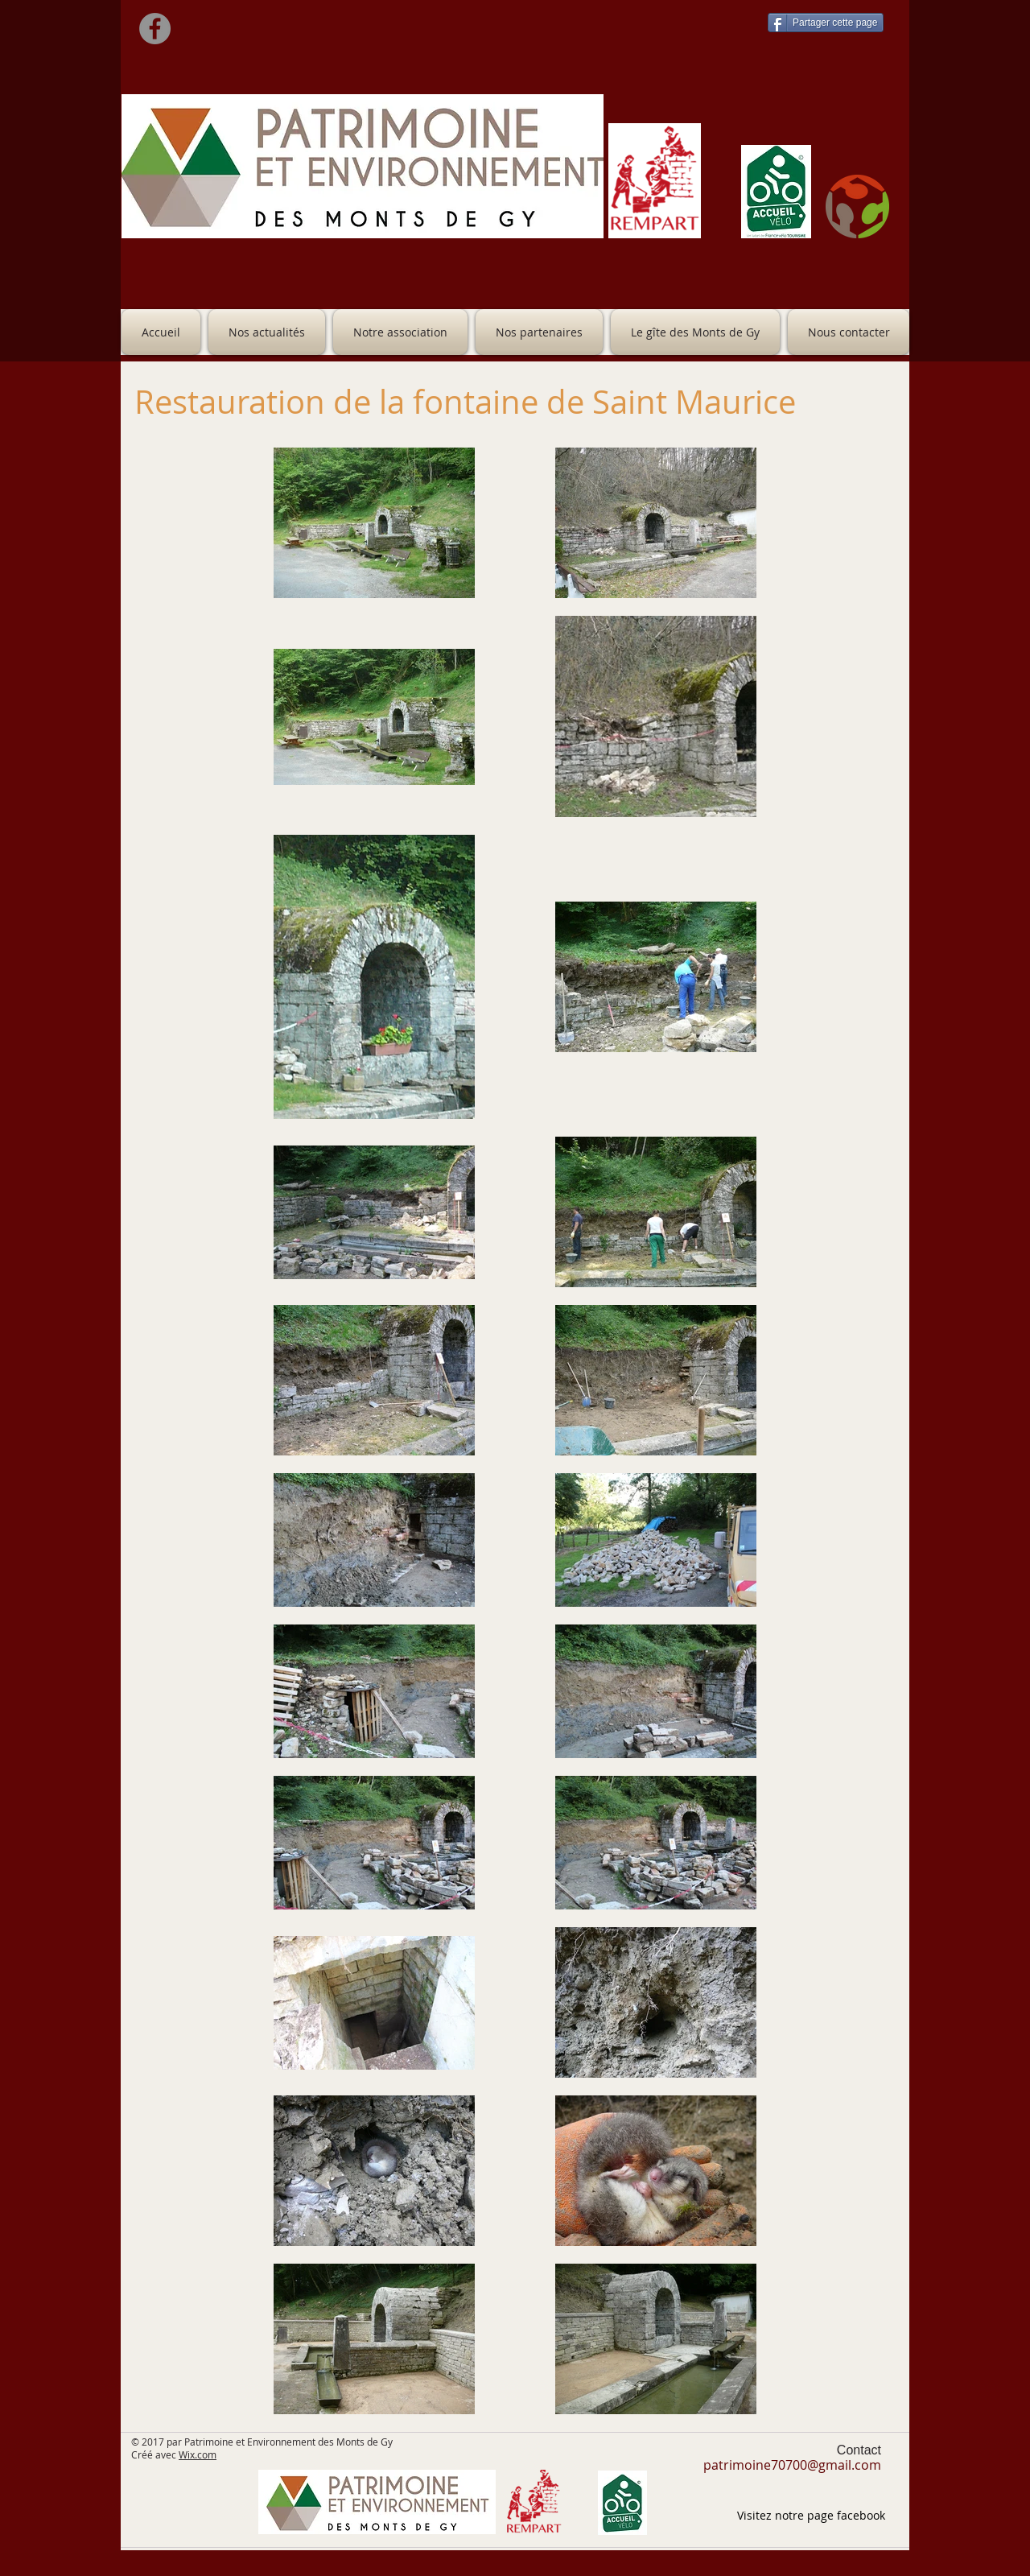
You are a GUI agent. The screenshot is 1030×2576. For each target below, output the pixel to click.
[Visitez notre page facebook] (811, 2516)
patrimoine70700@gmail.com (792, 2465)
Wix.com (197, 2454)
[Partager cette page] (826, 22)
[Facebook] (155, 28)
